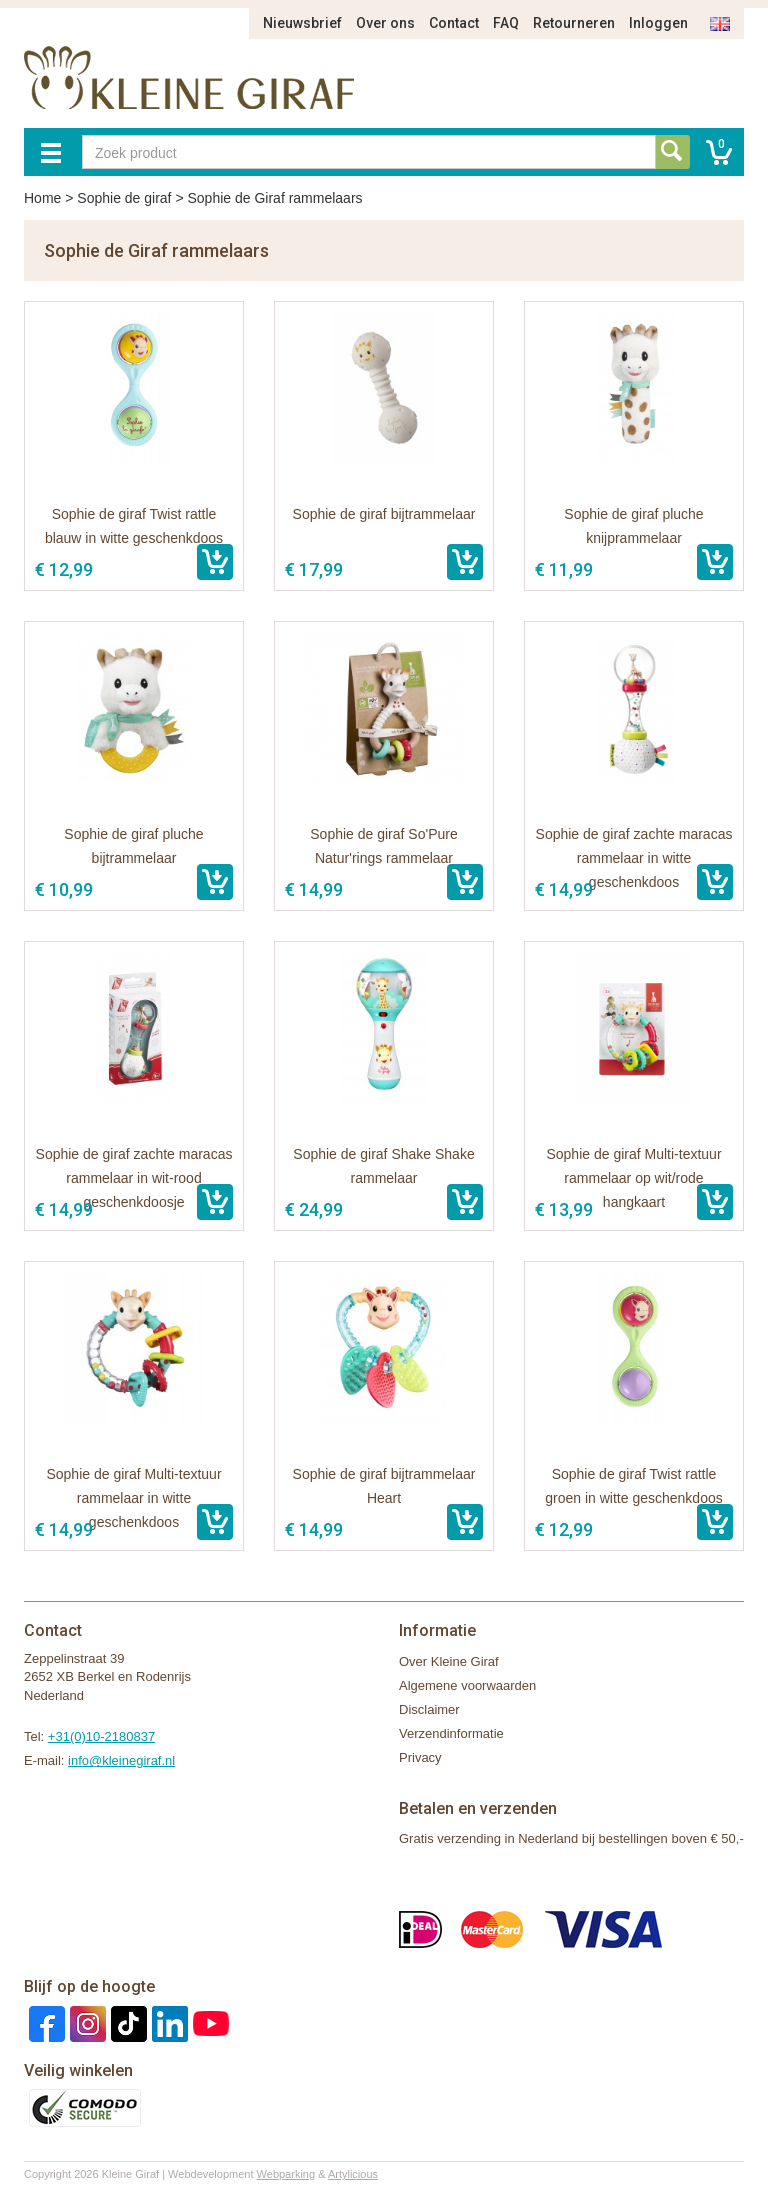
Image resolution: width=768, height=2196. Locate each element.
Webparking (286, 2174)
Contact (454, 23)
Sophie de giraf (124, 198)
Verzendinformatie (451, 1733)
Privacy (420, 1757)
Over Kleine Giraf (449, 1661)
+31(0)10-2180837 (101, 1736)
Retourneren (574, 23)
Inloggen (658, 23)
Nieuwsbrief (302, 23)
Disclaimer (429, 1709)
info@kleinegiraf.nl (121, 1760)
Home (42, 198)
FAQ (506, 23)
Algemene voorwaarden (467, 1685)
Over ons (385, 23)
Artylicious (353, 2174)
